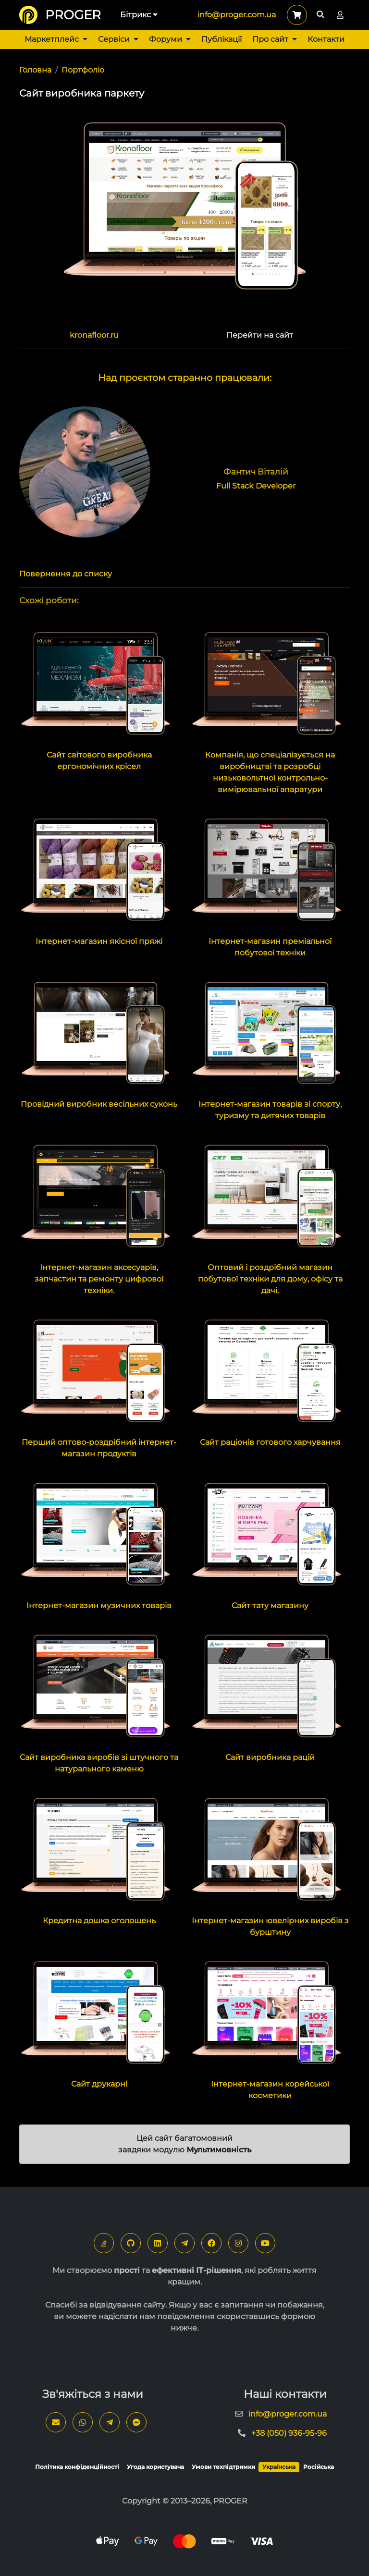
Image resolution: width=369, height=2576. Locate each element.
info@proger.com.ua (236, 14)
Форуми (170, 39)
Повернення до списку (65, 573)
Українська (278, 2466)
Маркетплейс (56, 39)
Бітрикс (139, 14)
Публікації (221, 39)
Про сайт (274, 39)
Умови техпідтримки (223, 2466)
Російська (318, 2466)
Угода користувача (155, 2466)
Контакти (326, 39)
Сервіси (118, 39)
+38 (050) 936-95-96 (289, 2433)
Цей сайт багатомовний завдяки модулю (184, 2144)
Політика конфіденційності (77, 2466)
